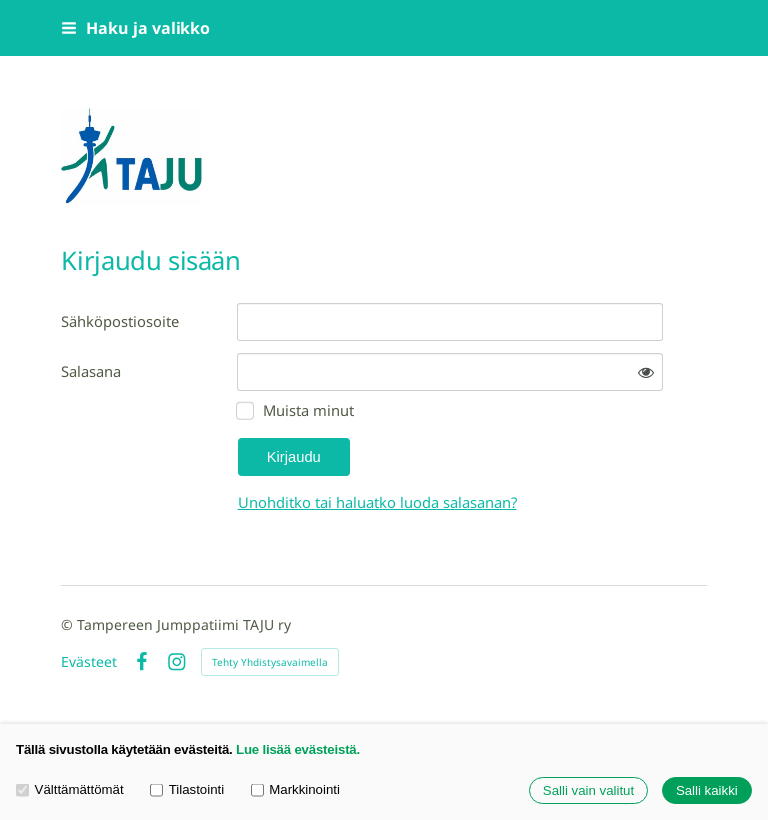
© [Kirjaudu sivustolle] (69, 624)
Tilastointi (187, 789)
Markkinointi (295, 789)
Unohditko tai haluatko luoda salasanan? (377, 502)
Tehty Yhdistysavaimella (270, 662)
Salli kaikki (707, 790)
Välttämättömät (70, 789)
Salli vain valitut (588, 790)
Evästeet (89, 662)
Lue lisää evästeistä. (298, 749)
